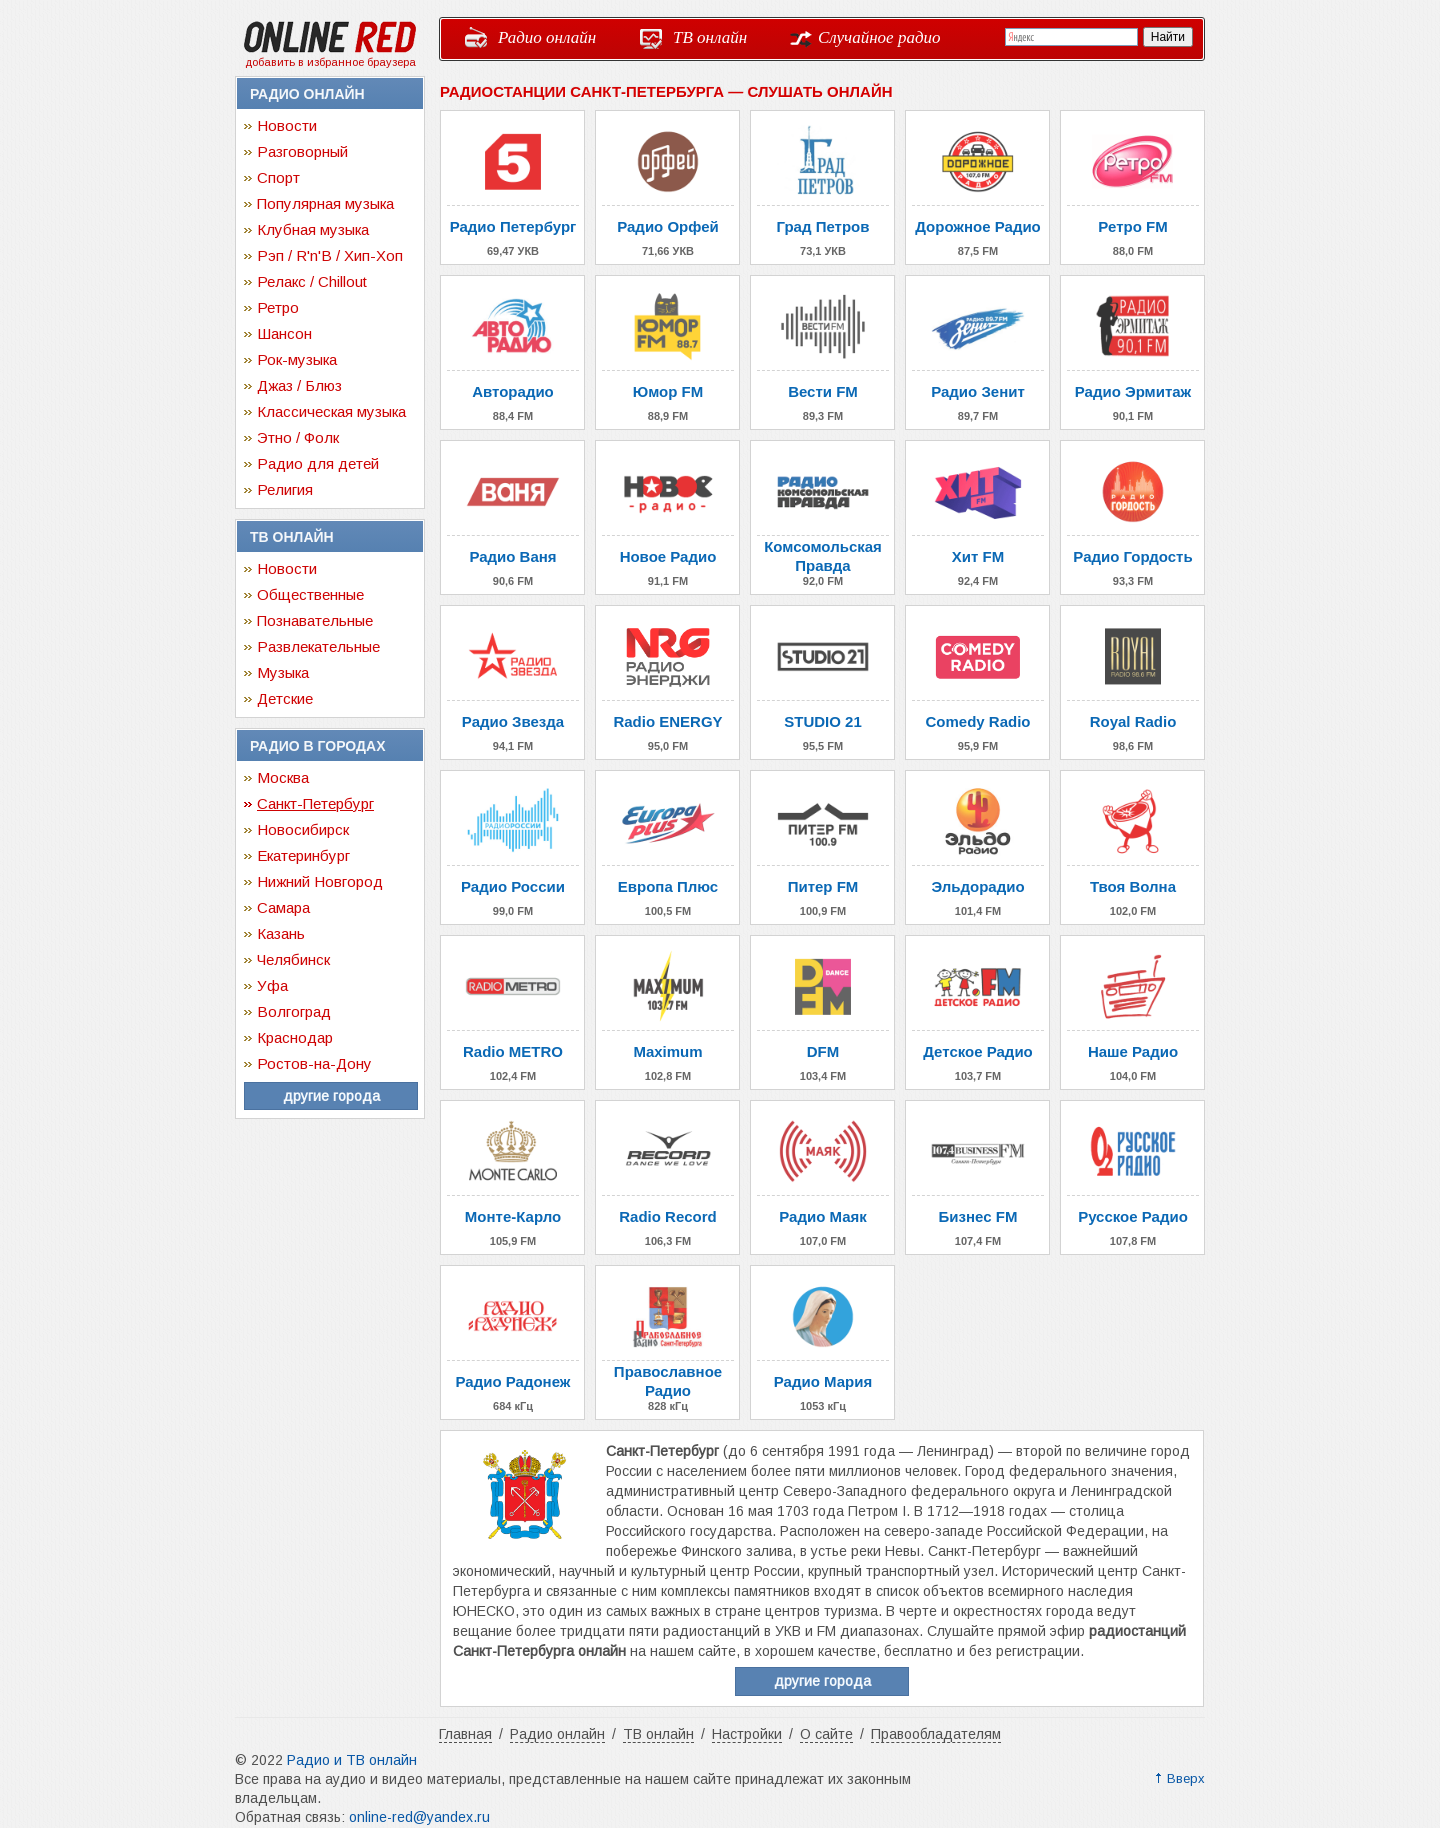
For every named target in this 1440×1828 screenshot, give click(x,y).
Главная (465, 1734)
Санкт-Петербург (315, 803)
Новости (287, 125)
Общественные (310, 594)
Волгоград (294, 1011)
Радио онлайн (547, 37)
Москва (283, 777)
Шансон (284, 333)
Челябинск (293, 959)
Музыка (283, 672)
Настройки (747, 1734)
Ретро (278, 307)
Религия (285, 489)
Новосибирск (303, 829)
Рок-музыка (297, 359)
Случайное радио (879, 37)
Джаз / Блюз (299, 385)
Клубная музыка (313, 229)
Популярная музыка (325, 203)
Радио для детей (318, 463)
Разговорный (302, 151)
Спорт (278, 177)
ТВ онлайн (710, 37)
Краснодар (295, 1037)
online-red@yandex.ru (419, 1817)
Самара (283, 907)
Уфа (272, 985)
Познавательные (315, 620)
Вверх (1186, 1778)
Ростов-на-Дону (314, 1063)
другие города (331, 1096)
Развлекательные (318, 646)
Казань (281, 933)
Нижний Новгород (320, 881)
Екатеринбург (303, 855)
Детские (285, 698)
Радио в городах (317, 746)
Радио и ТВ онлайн (352, 1760)
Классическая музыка (331, 411)
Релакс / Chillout (312, 281)
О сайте (826, 1734)
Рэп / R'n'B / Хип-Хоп (330, 255)
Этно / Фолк (298, 437)
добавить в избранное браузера (330, 62)
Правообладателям (936, 1734)
